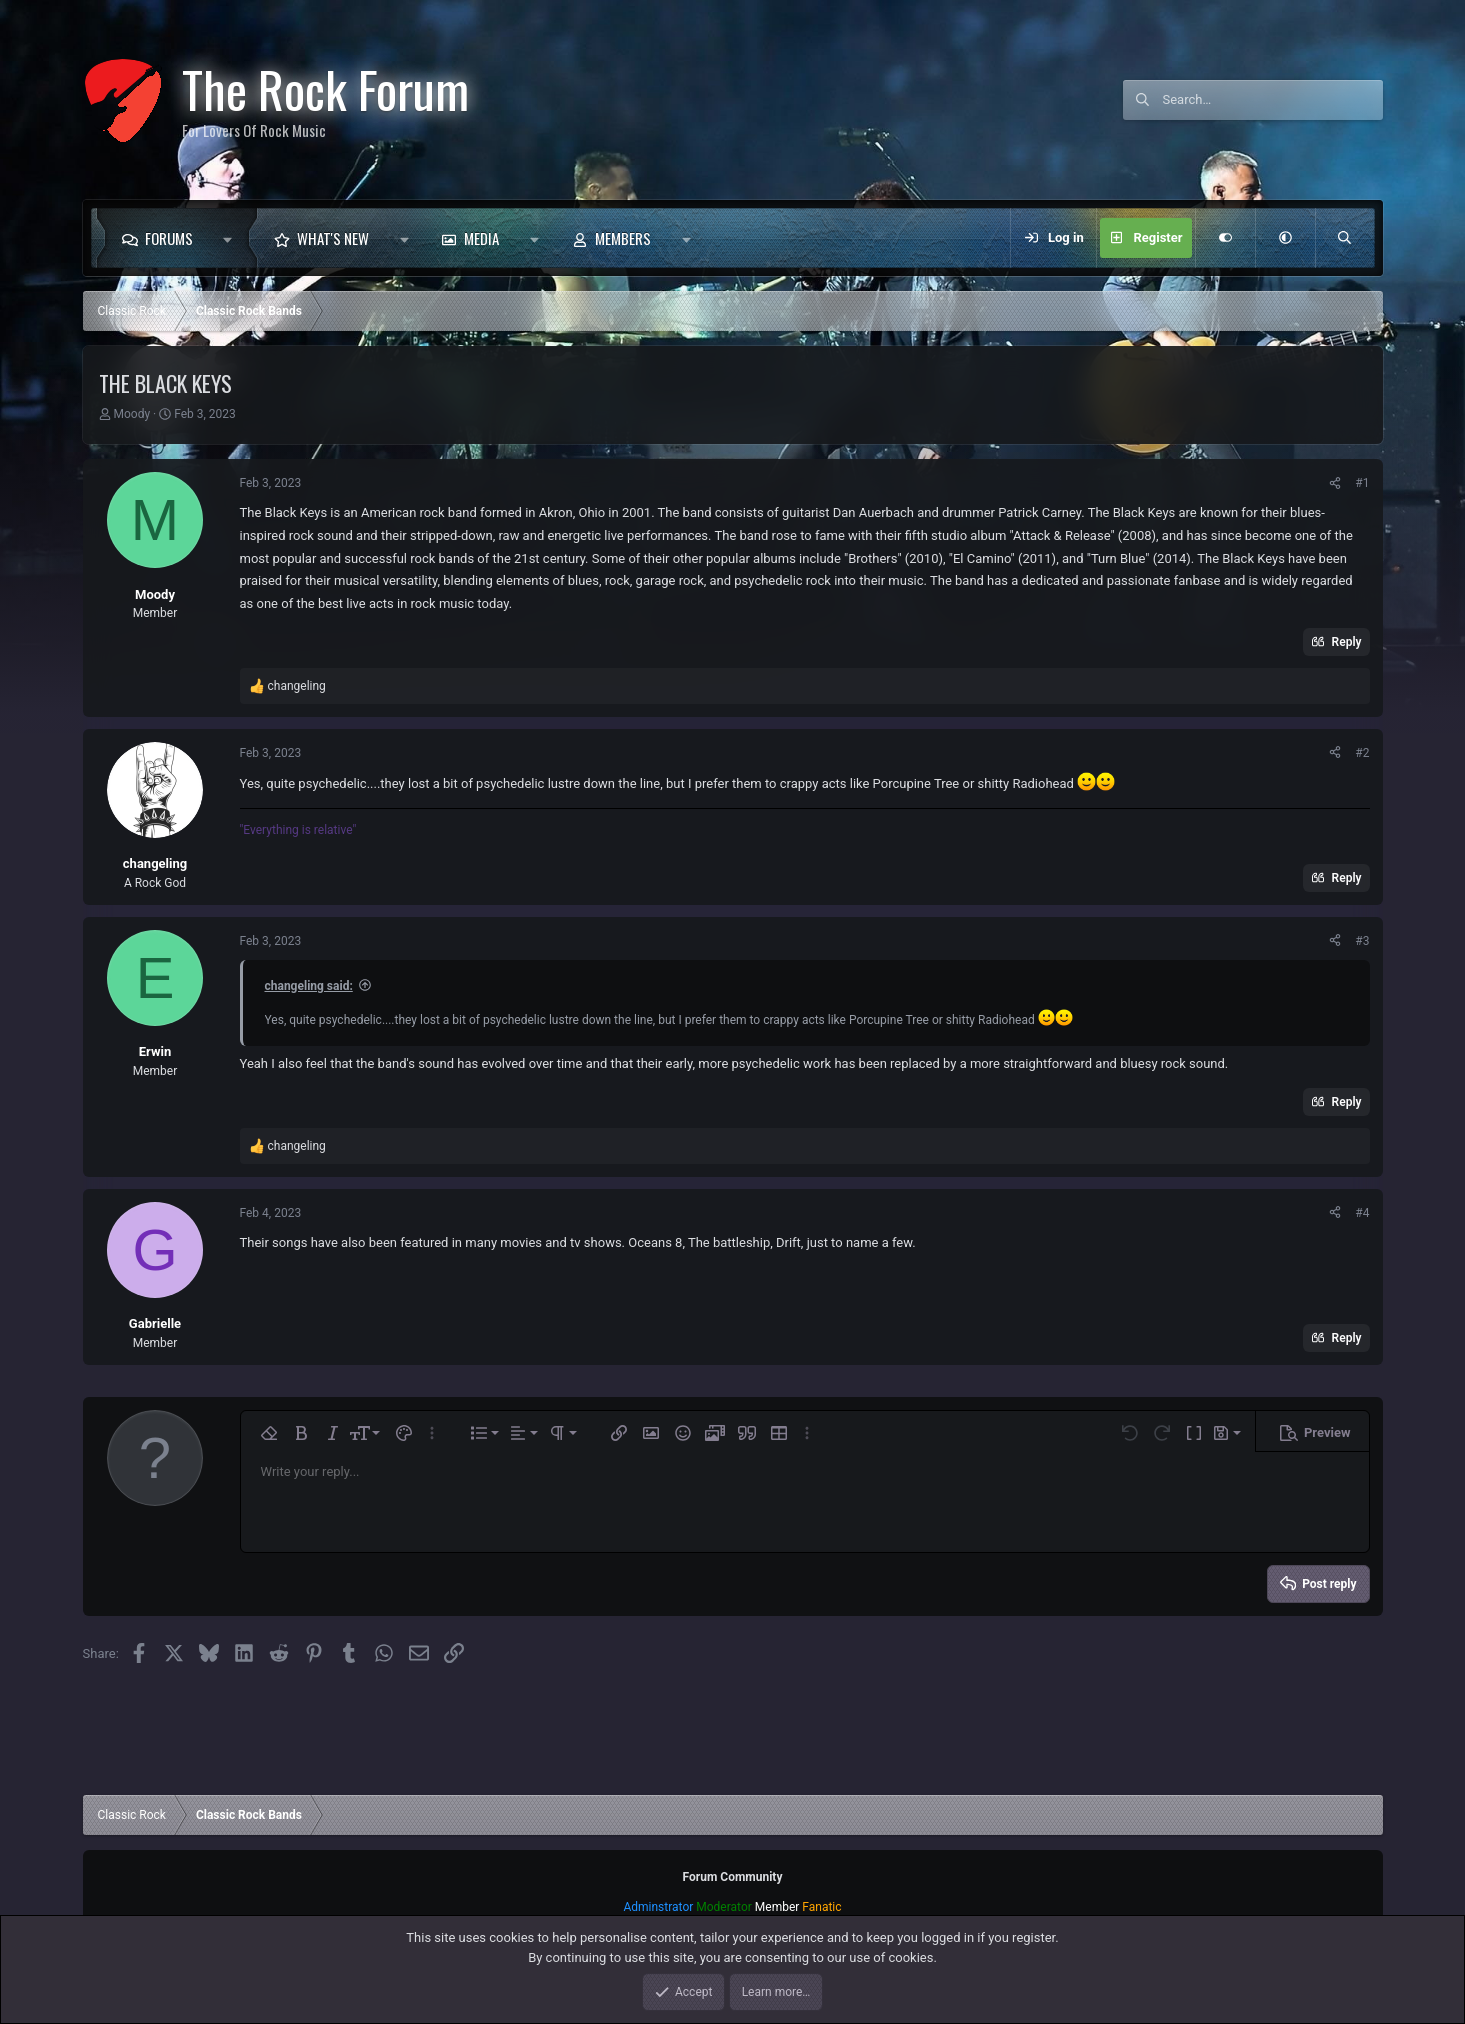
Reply (1347, 642)
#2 (1362, 753)
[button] (233, 238)
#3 (1362, 941)
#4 (1362, 1213)
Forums (169, 238)
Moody (131, 414)
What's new (333, 238)
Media (481, 238)
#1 (1362, 483)
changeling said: (309, 986)
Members (623, 238)
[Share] (1335, 483)
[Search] (1273, 100)
